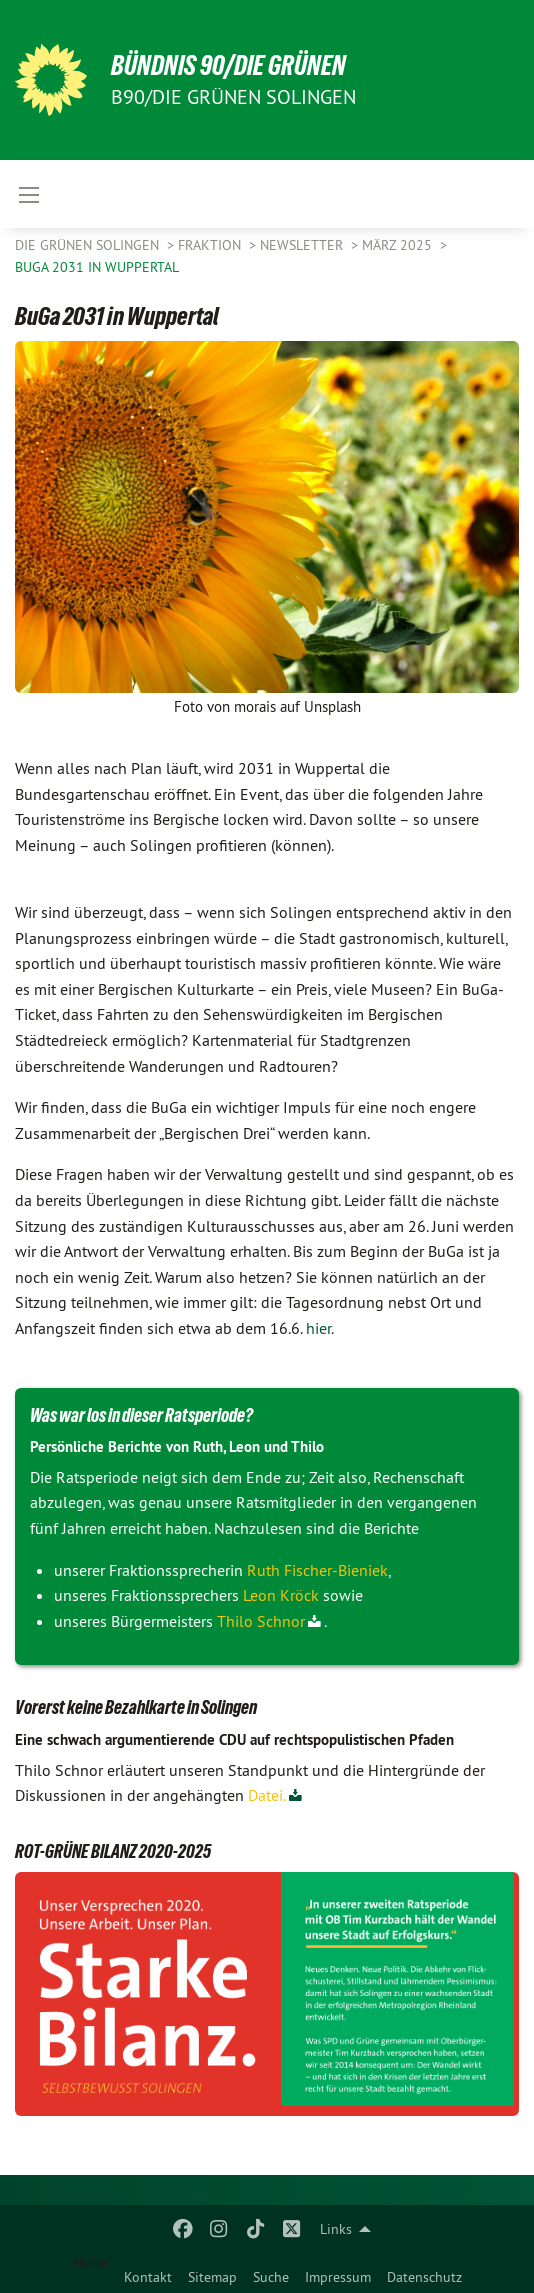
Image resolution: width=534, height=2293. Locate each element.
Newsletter (303, 245)
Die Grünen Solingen (89, 245)
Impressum (338, 2277)
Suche (271, 2277)
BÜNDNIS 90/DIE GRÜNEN (228, 65)
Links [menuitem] (336, 2229)
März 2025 (399, 245)
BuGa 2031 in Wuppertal (97, 267)
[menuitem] (148, 2273)
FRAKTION (211, 245)
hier (318, 1328)
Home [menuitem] (90, 2262)
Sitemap (212, 2277)
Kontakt (148, 2277)
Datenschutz (424, 2277)
